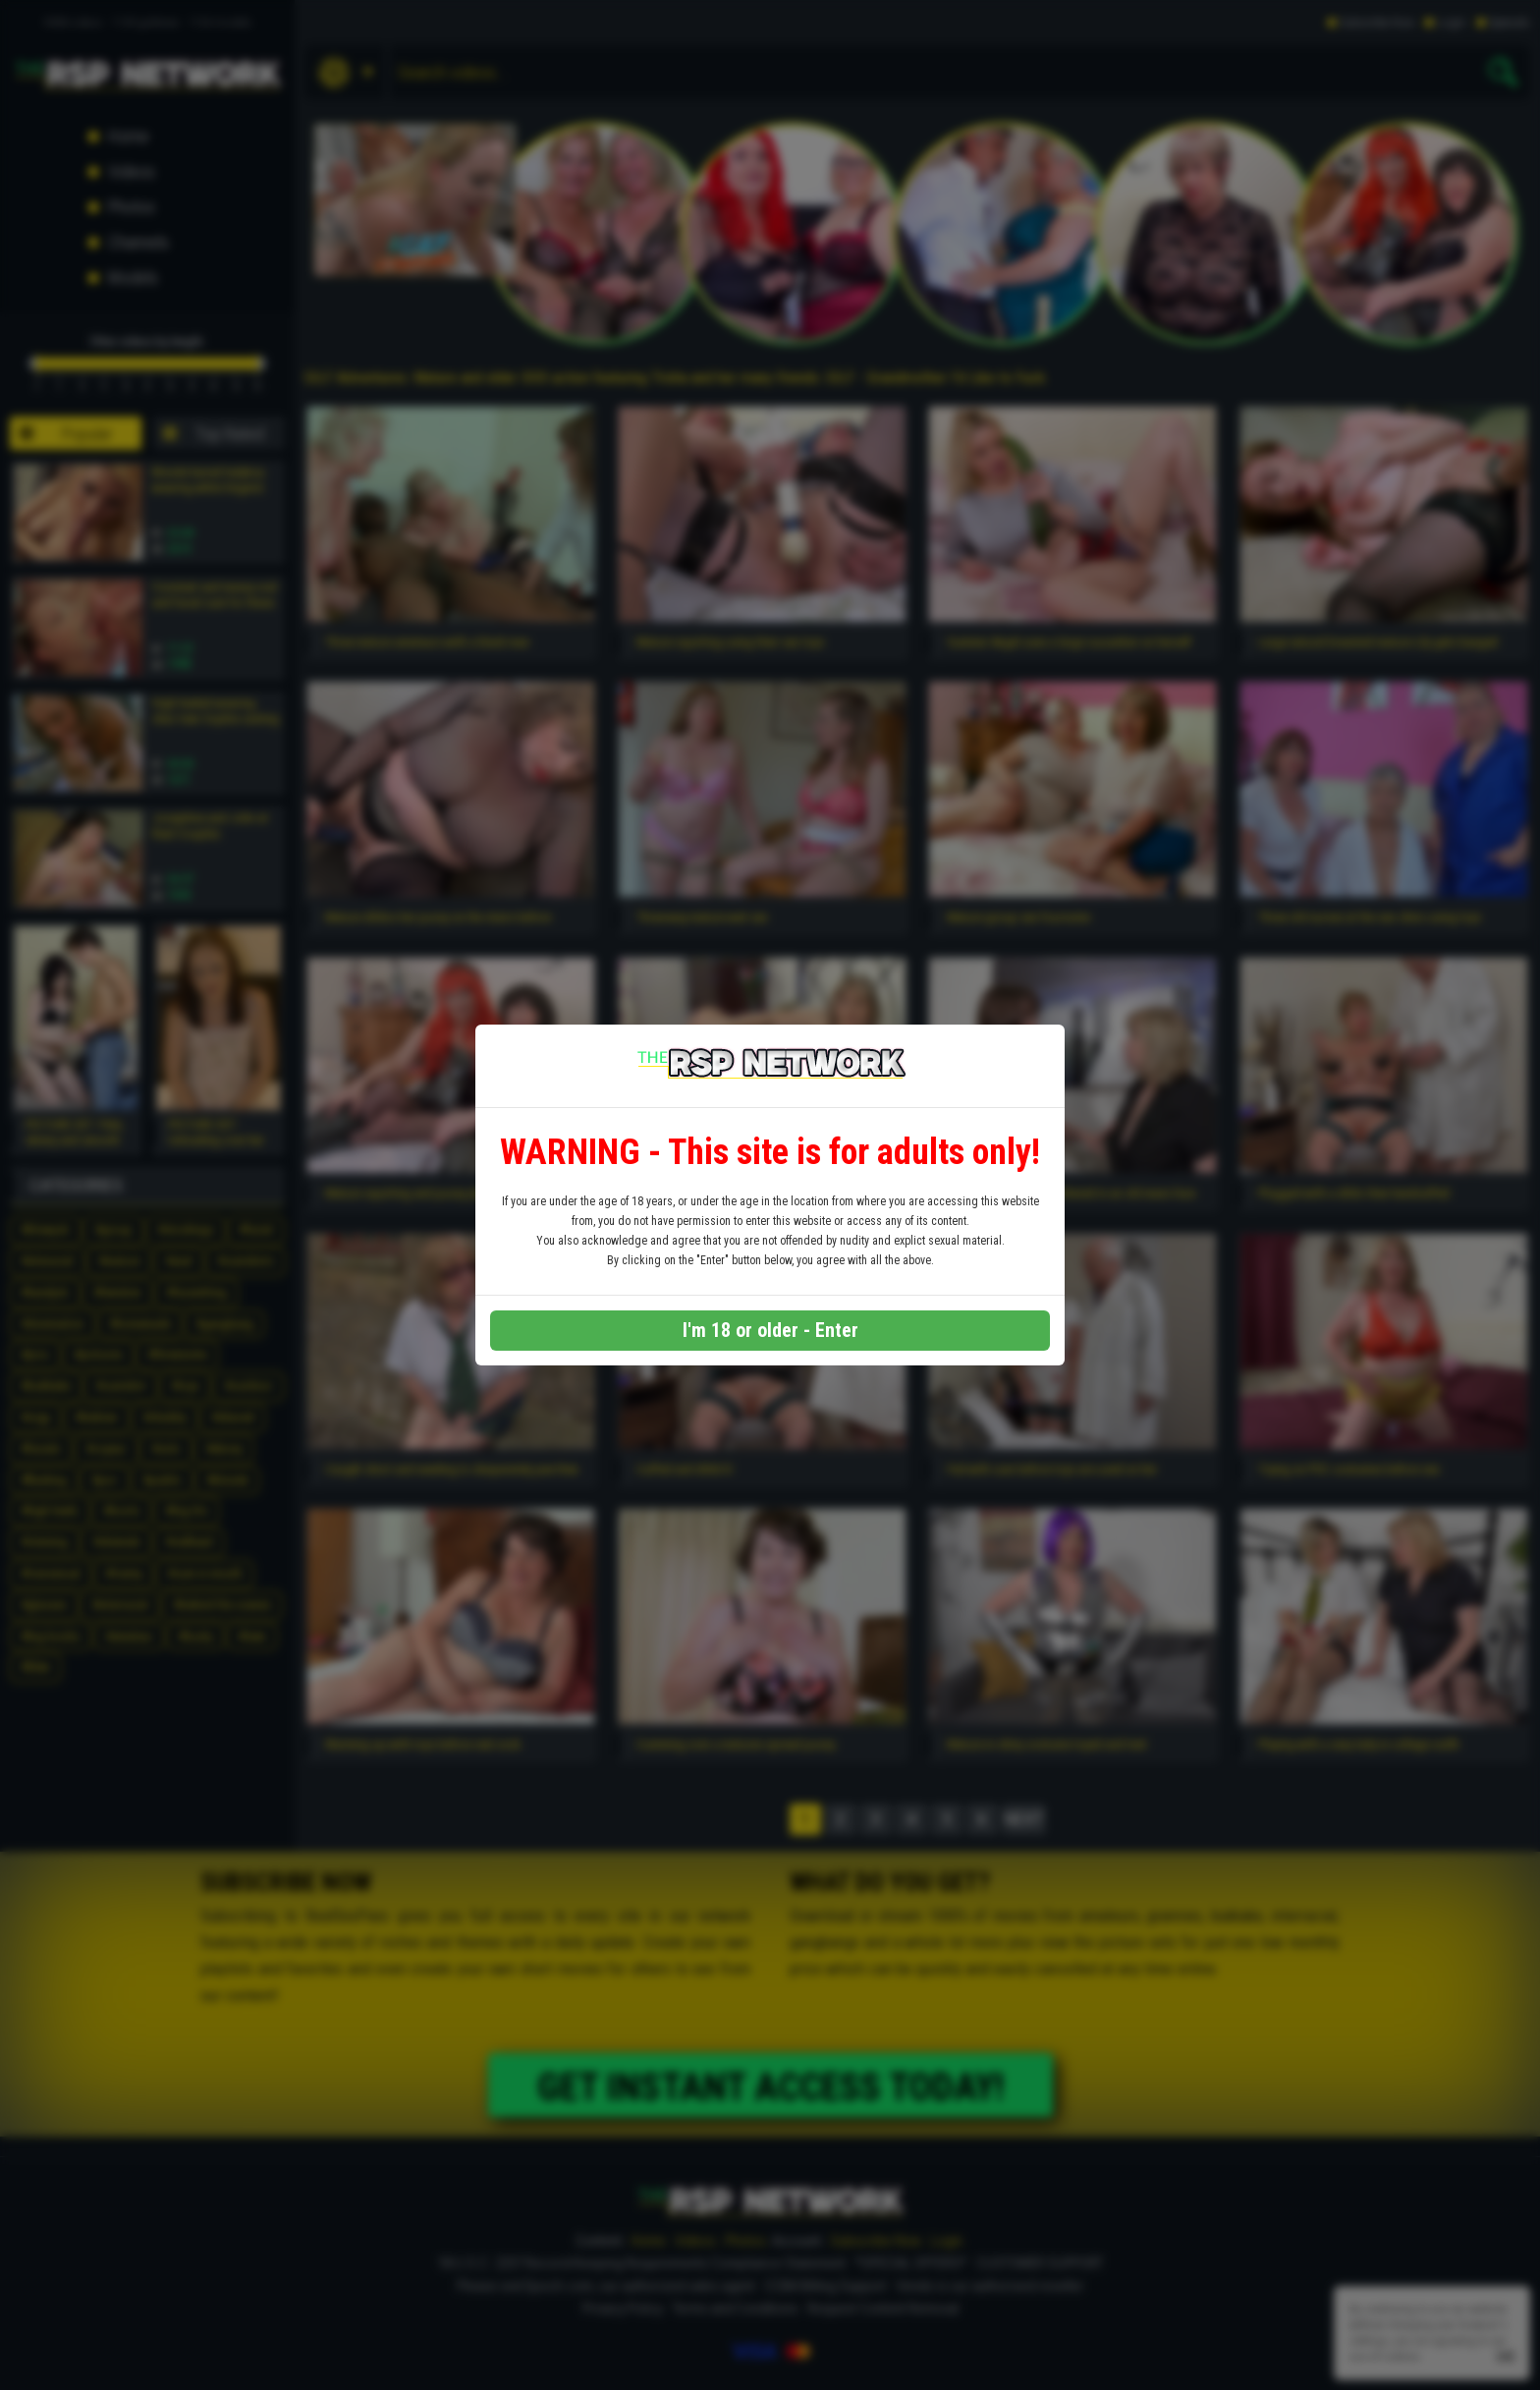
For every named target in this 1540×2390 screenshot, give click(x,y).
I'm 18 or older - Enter (770, 1330)
